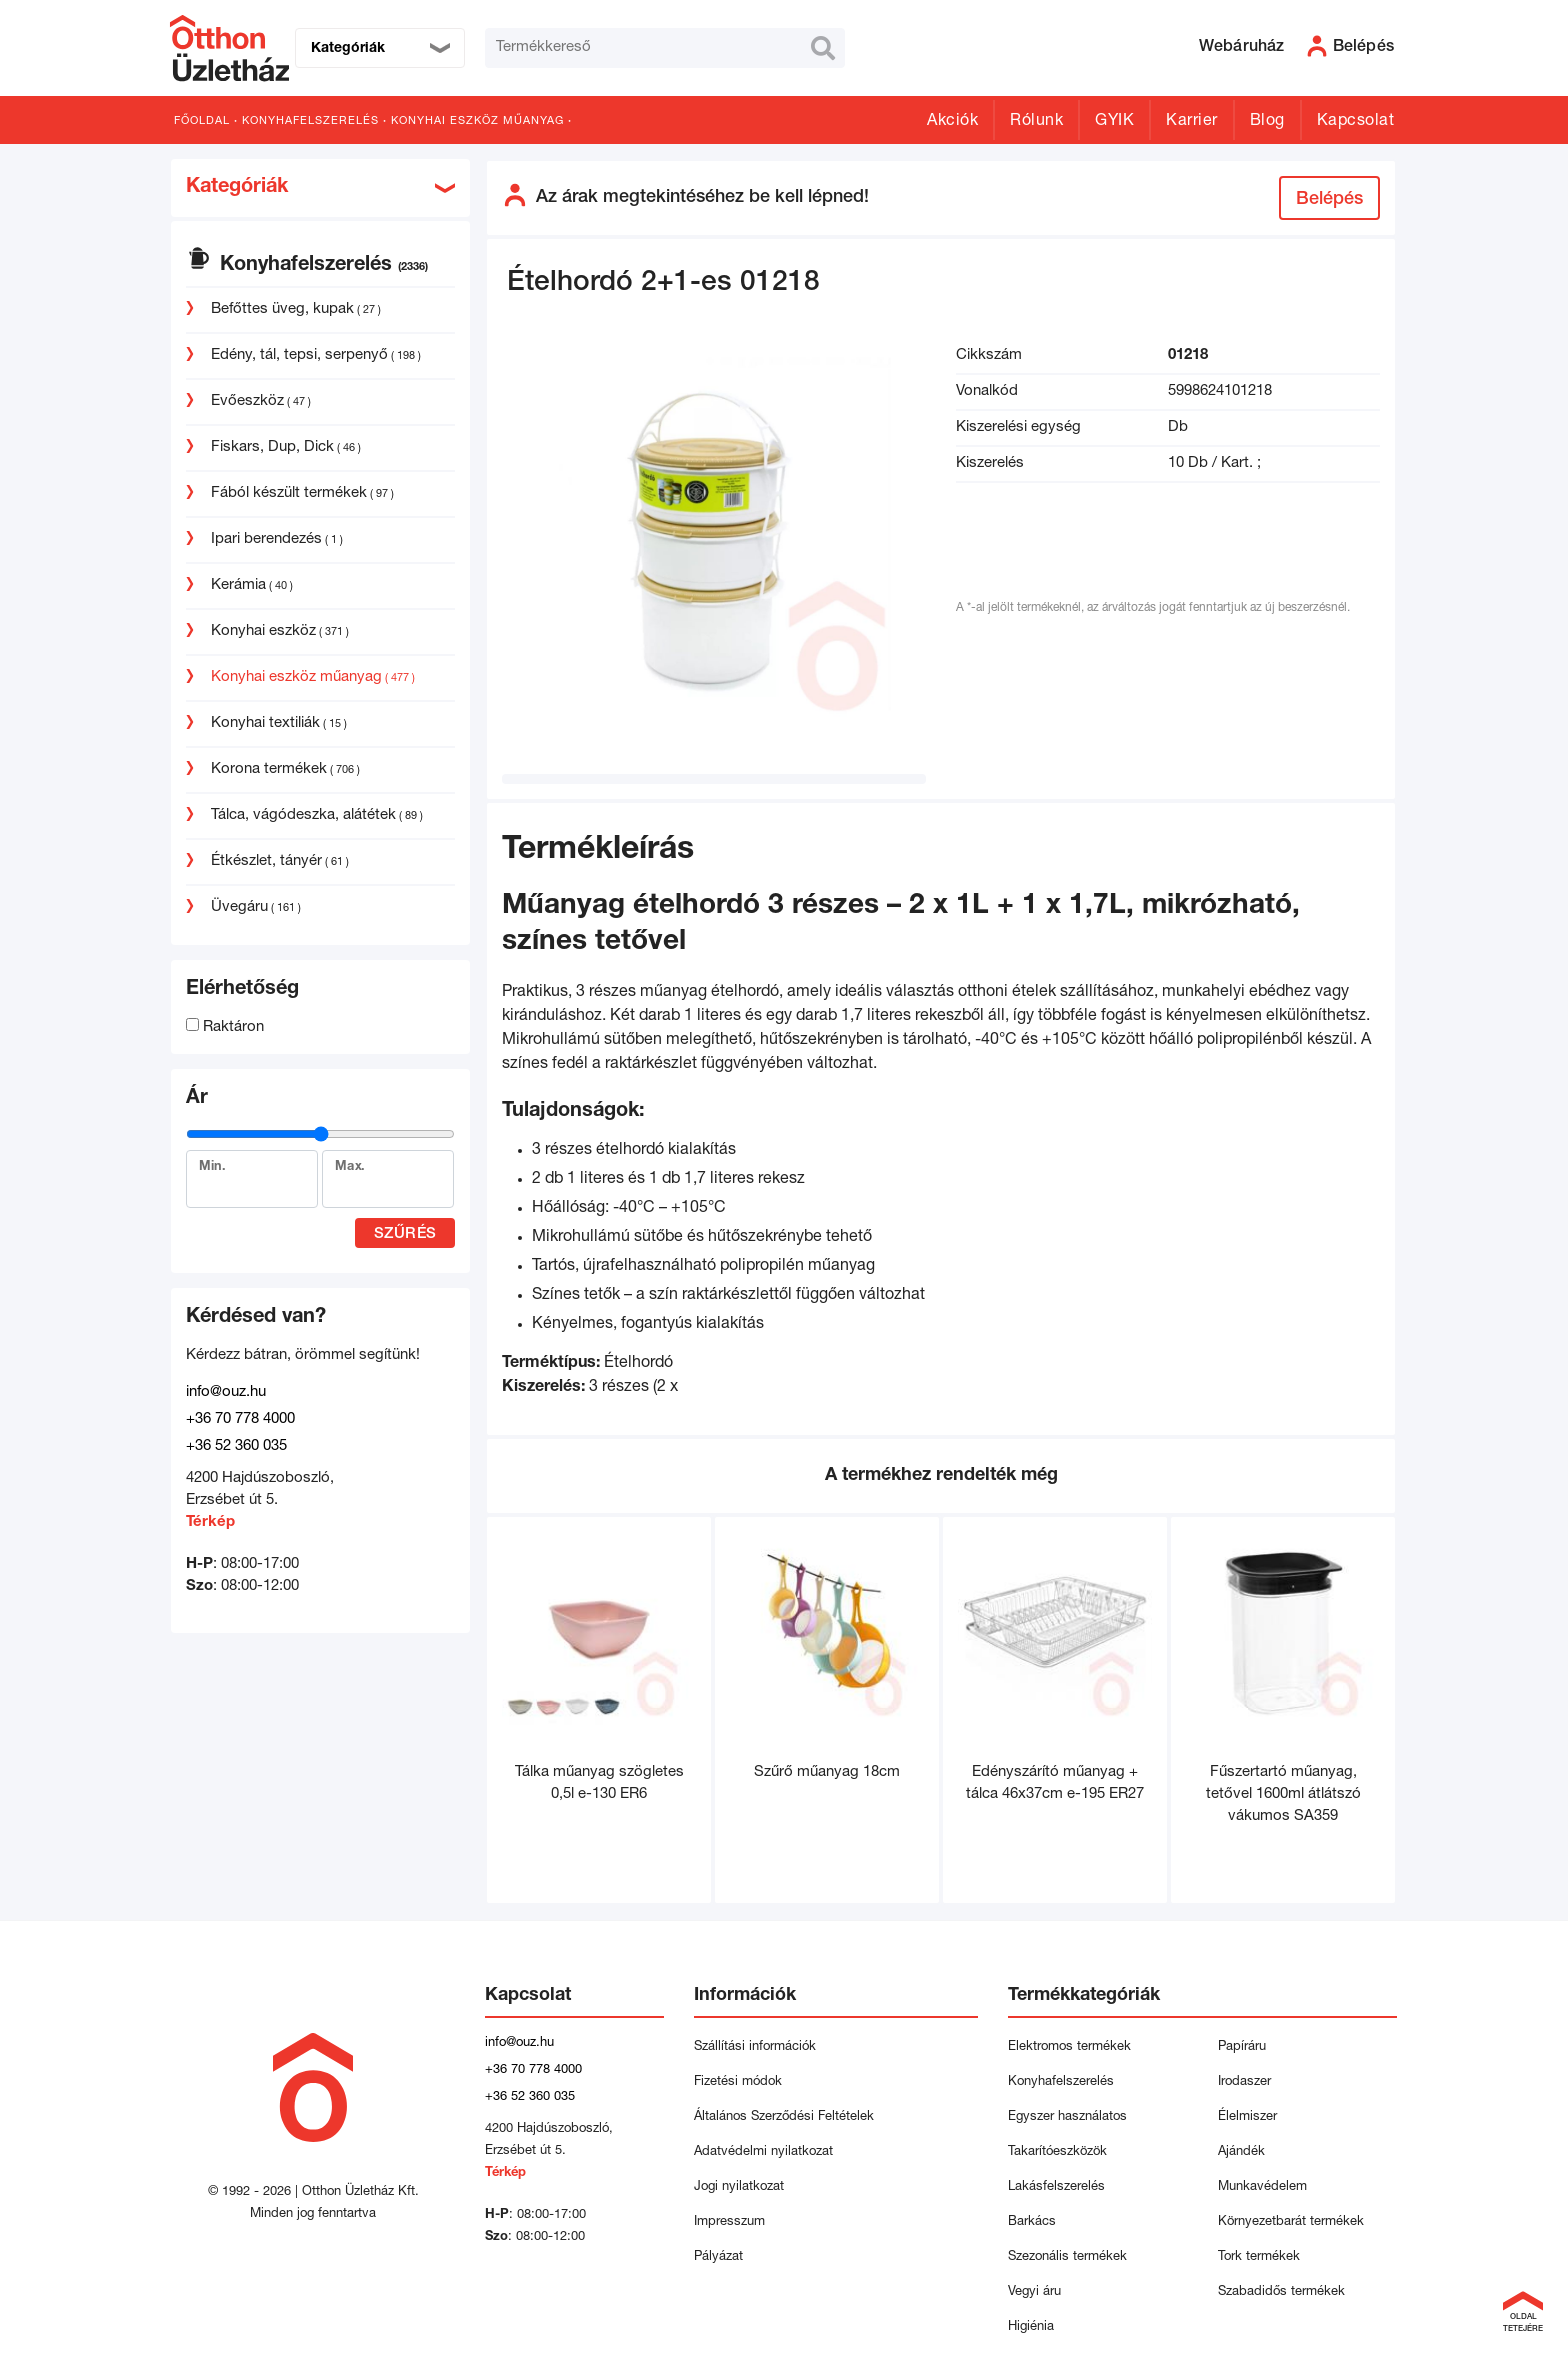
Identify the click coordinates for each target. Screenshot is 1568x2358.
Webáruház (1242, 48)
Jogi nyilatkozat (739, 2187)
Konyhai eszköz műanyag (477, 121)
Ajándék (1241, 2152)
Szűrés (405, 1234)
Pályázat (718, 2257)
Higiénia (1031, 2327)
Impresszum (729, 2222)
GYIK (1114, 122)
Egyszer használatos (1067, 2117)
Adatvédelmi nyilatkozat (767, 2152)
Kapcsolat (1356, 122)
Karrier (1192, 122)
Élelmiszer (1247, 2117)
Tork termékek (1259, 2257)
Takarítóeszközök (1057, 2152)
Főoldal (202, 121)
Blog (1267, 122)
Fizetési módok (738, 2082)
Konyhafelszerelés (310, 121)
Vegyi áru (1034, 2292)
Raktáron (225, 1027)
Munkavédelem (1262, 2187)
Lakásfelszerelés (1056, 2187)
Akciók (952, 122)
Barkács (1032, 2222)
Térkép (210, 1522)
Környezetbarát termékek (1291, 2222)
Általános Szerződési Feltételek (784, 2117)
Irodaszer (1244, 2082)
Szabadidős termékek (1281, 2292)
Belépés (1329, 200)
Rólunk (1036, 122)
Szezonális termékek (1067, 2257)
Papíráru (1242, 2047)
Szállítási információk (755, 2047)
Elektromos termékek (1069, 2047)
